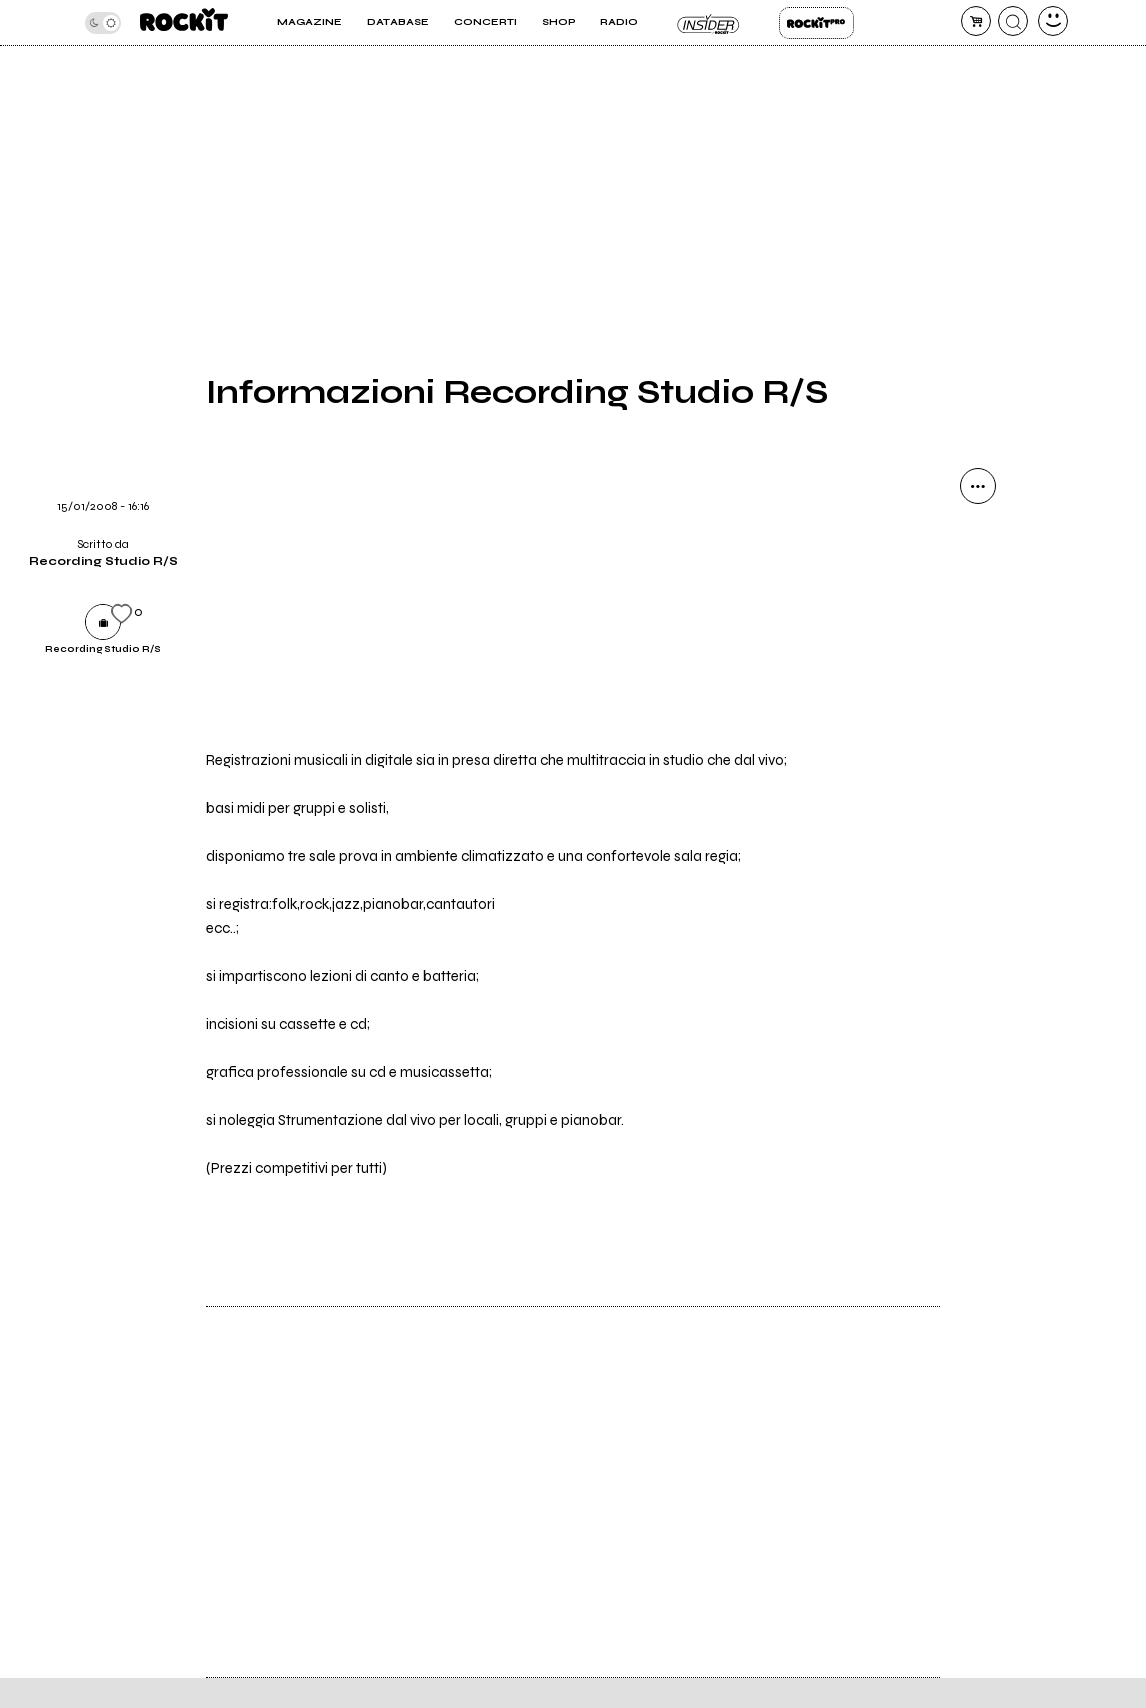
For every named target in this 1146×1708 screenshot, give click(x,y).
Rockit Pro (816, 23)
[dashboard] (1053, 21)
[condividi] (978, 486)
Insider (708, 23)
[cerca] (1013, 21)
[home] (184, 22)
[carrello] (976, 21)
